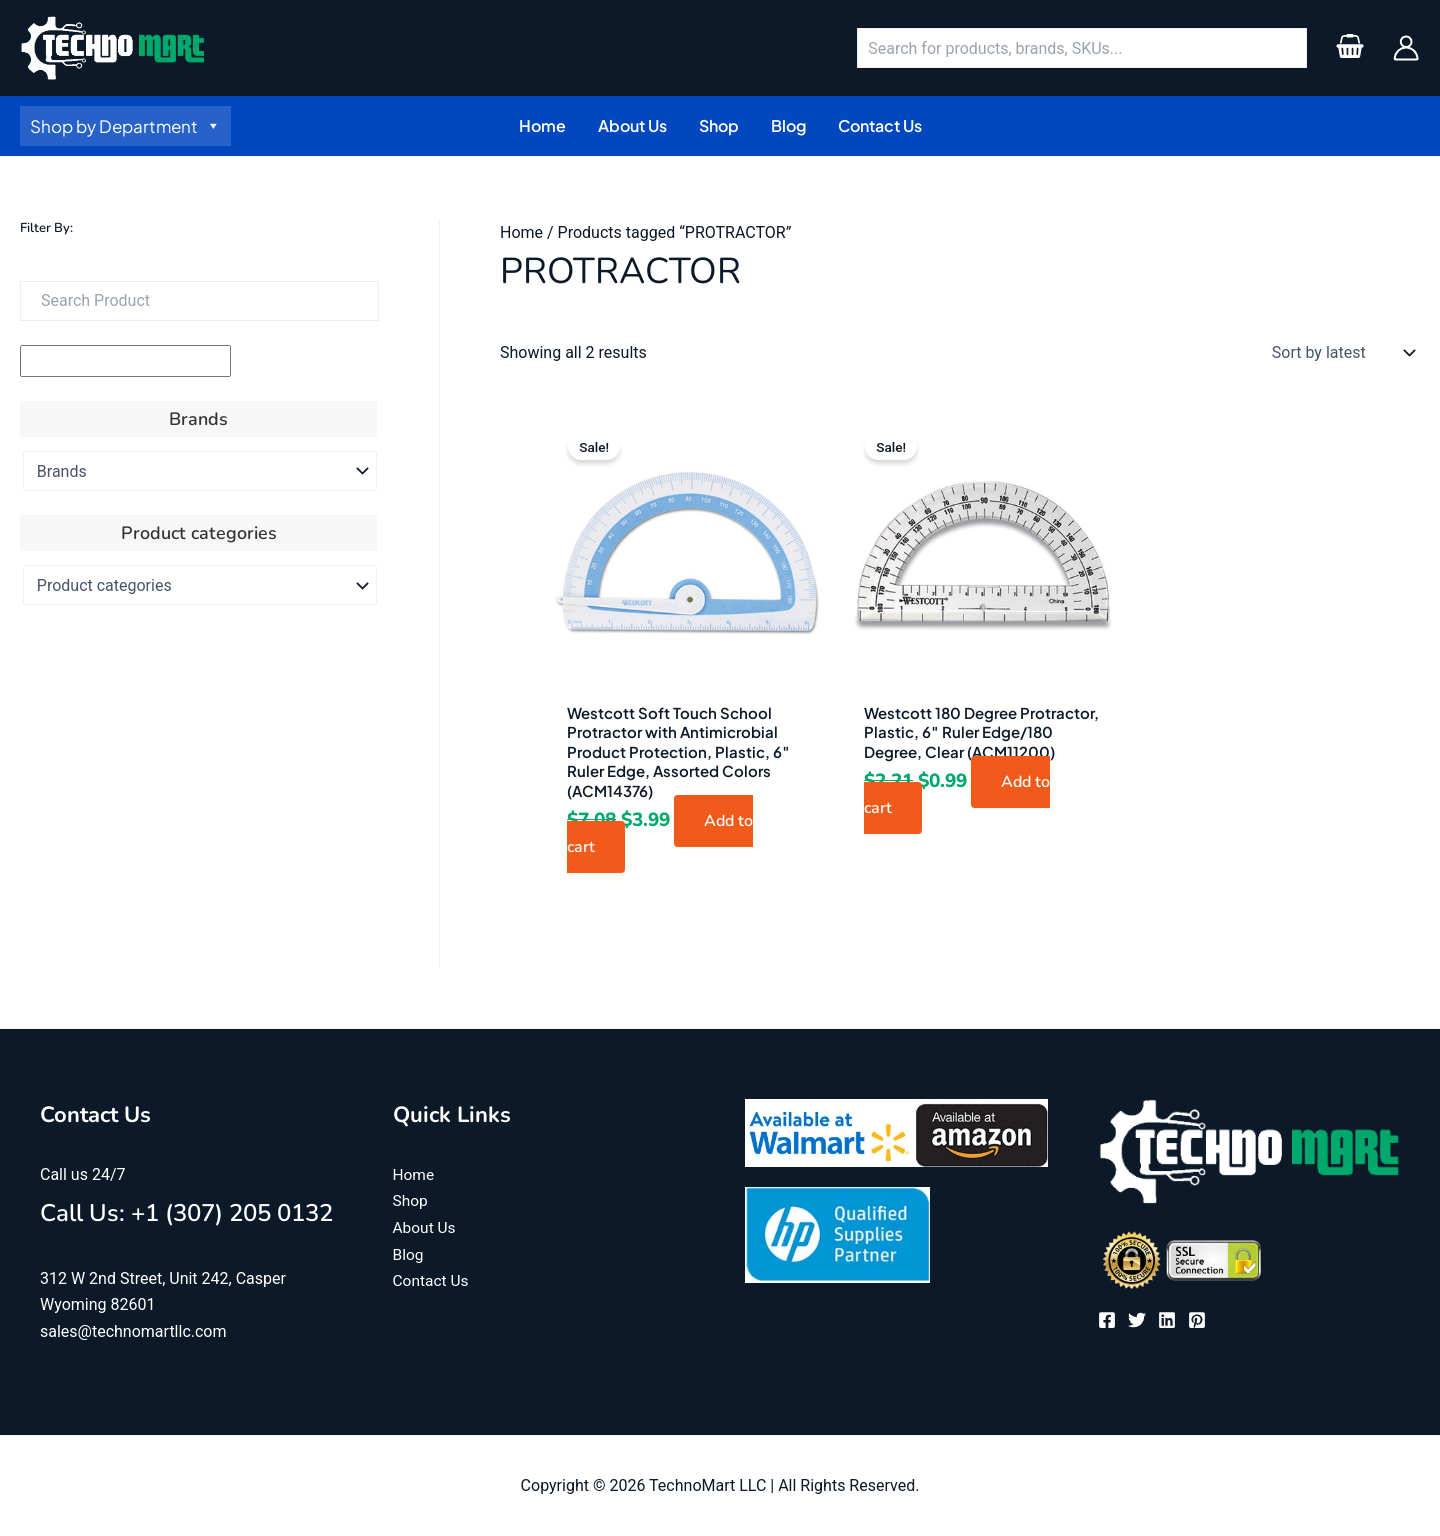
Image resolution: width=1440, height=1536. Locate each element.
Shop (411, 1200)
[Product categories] (200, 585)
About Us (425, 1227)
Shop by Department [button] (125, 126)
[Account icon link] (1406, 48)
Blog (409, 1253)
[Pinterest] (1197, 1320)
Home (521, 232)
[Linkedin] (1167, 1320)
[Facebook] (1107, 1320)
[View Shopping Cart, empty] (1349, 48)
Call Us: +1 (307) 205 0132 (186, 1213)
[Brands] (200, 471)
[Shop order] (1339, 353)
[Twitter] (1137, 1320)
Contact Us (432, 1279)
